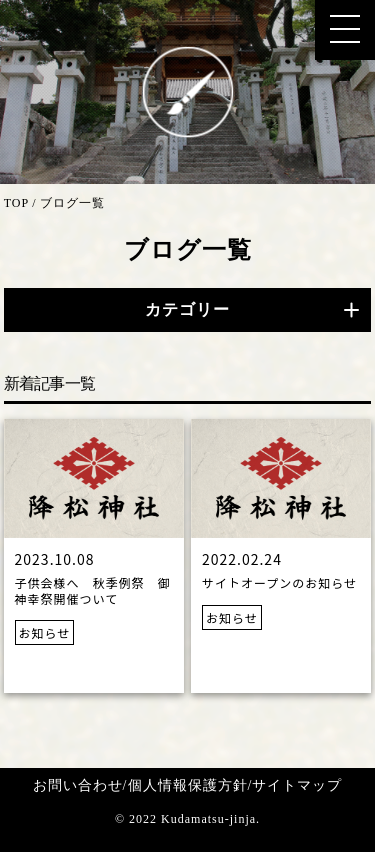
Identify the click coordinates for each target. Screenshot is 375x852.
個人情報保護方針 (188, 785)
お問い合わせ (78, 785)
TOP (16, 203)
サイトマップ (297, 785)
